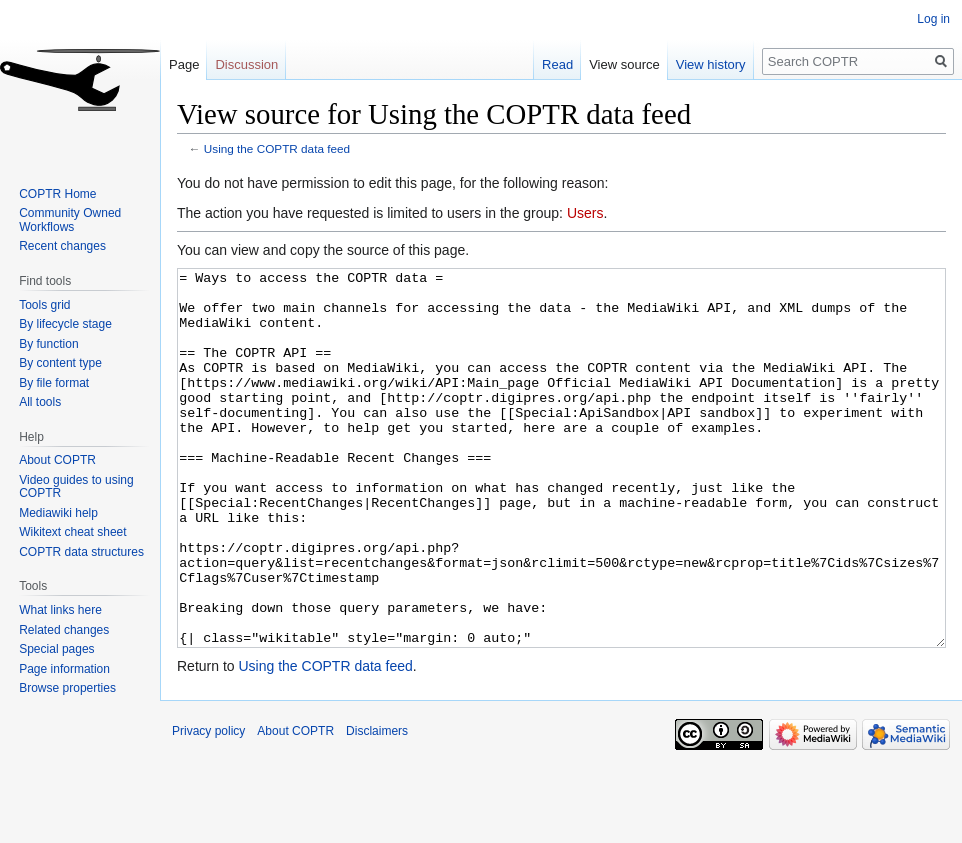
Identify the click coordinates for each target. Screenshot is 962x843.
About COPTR (57, 460)
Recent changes (62, 246)
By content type (60, 363)
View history (711, 64)
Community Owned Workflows (70, 220)
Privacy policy (208, 806)
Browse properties (67, 688)
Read (557, 64)
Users (585, 213)
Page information (64, 669)
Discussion (246, 64)
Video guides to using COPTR (76, 487)
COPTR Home (57, 194)
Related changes (64, 630)
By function (48, 344)
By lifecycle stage (65, 324)
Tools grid (44, 305)
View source (624, 64)
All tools (40, 402)
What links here (60, 610)
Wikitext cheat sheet (72, 532)
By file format (54, 383)
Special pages (56, 649)
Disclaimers (377, 806)
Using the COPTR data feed (277, 148)
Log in (933, 19)
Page (184, 64)
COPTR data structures (81, 552)
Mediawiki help (58, 513)
